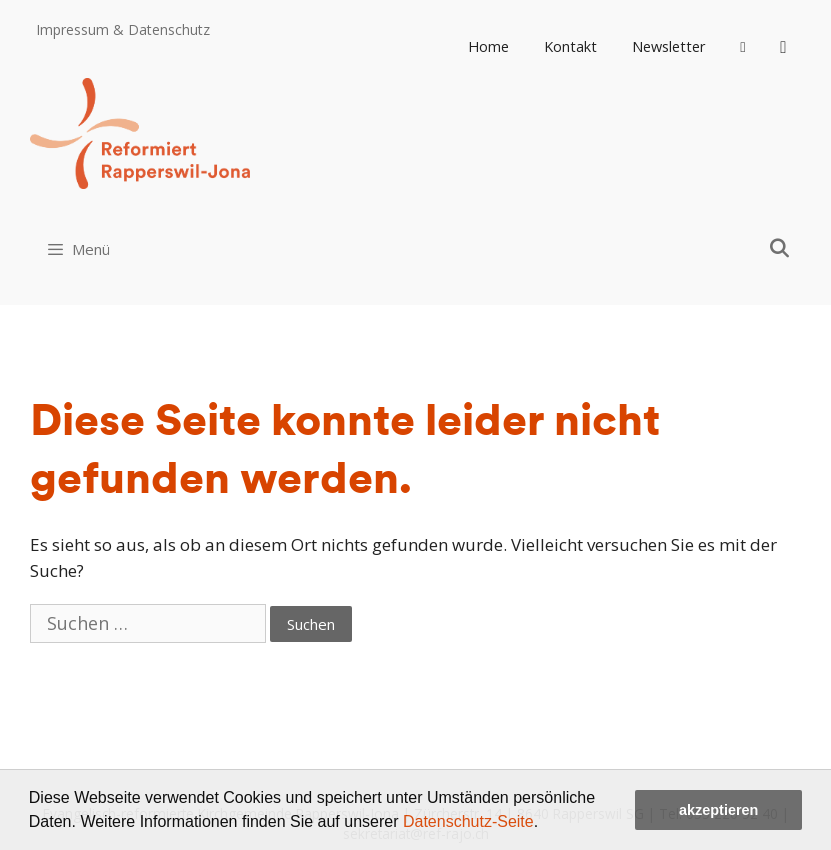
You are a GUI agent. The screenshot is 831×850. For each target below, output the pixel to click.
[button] (546, 824)
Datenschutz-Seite (468, 821)
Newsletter (669, 46)
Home (488, 46)
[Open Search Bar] (779, 248)
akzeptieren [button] (718, 810)
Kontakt (570, 46)
